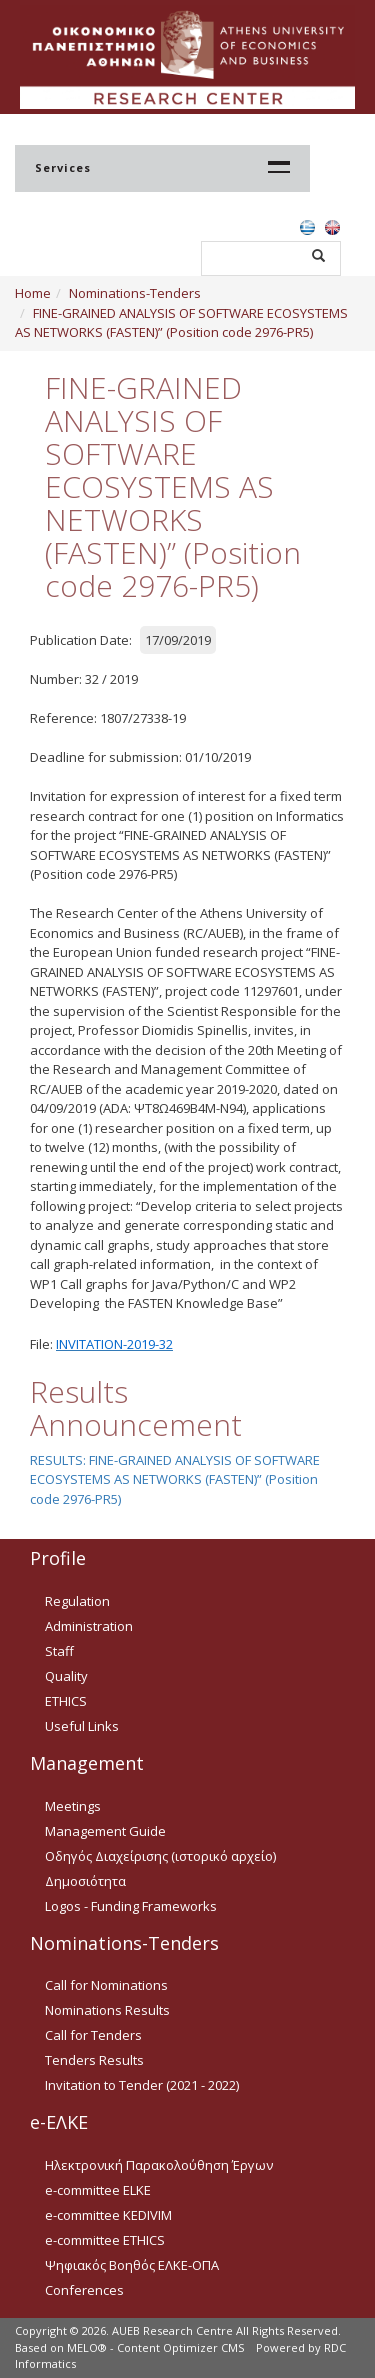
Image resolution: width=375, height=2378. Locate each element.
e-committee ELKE (98, 2190)
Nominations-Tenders (135, 293)
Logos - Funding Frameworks (131, 1906)
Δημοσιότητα (85, 1881)
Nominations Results (107, 2010)
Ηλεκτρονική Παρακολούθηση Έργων (159, 2165)
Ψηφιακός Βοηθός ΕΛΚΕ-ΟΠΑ (132, 2265)
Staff (59, 1651)
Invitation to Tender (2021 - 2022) (142, 2085)
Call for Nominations (106, 1985)
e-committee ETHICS (105, 2240)
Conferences (84, 2290)
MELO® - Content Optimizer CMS (155, 2347)
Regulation (77, 1601)
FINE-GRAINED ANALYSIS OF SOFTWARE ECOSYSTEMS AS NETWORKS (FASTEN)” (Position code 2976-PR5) (181, 323)
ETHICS (66, 1701)
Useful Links (82, 1726)
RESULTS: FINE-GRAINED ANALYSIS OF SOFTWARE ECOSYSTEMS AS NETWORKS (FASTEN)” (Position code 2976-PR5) (175, 1479)
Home (33, 293)
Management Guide (105, 1831)
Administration (89, 1626)
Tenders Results (94, 2060)
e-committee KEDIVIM (108, 2215)
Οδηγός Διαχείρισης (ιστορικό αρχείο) (160, 1856)
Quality (66, 1676)
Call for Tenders (93, 2035)
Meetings (73, 1806)
